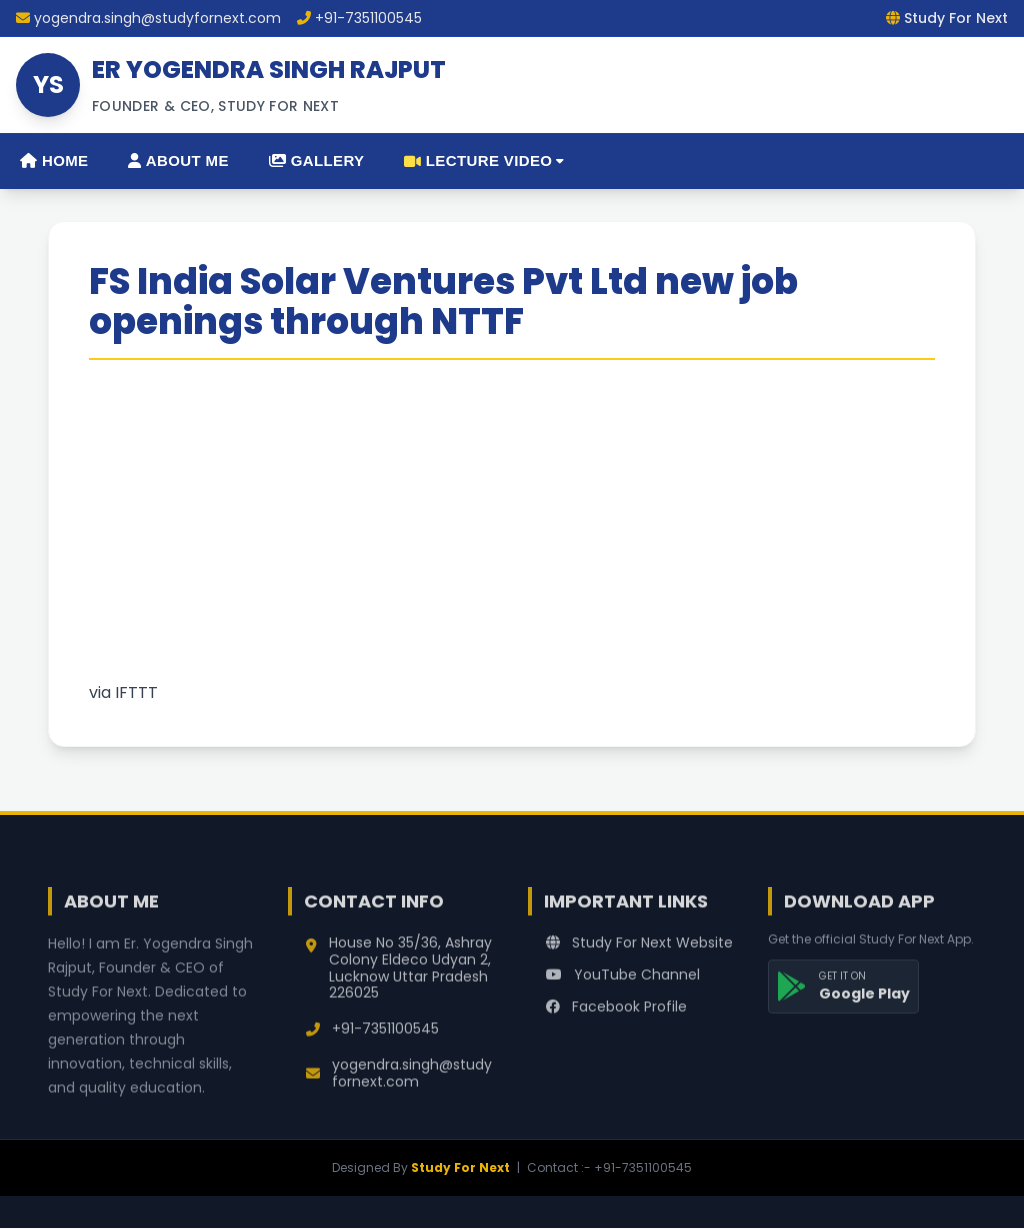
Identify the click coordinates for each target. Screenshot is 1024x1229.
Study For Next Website (639, 952)
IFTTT (136, 692)
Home (54, 160)
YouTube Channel (623, 984)
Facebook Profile (616, 1016)
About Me (178, 160)
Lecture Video (484, 160)
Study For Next (460, 1167)
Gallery (317, 160)
